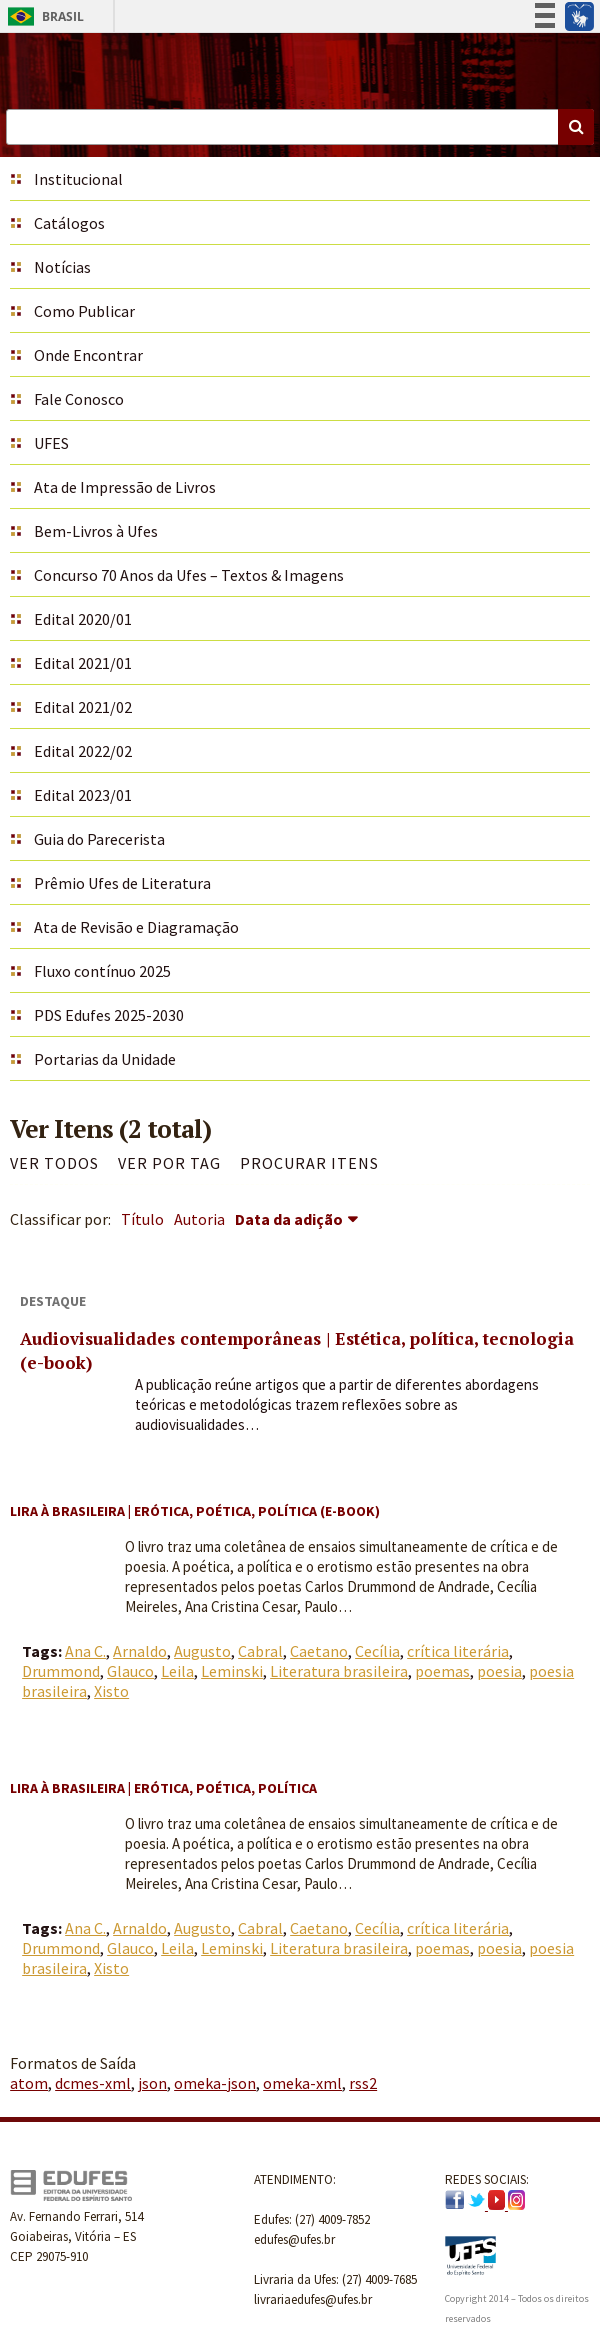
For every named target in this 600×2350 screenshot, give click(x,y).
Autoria (199, 1219)
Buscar (576, 127)
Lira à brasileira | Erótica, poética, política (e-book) (195, 1511)
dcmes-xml (93, 2083)
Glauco (130, 1671)
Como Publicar (84, 311)
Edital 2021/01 (83, 663)
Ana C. (85, 1651)
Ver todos (54, 1163)
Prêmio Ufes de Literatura (122, 883)
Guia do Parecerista (99, 839)
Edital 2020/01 (83, 619)
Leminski (232, 1671)
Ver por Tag (169, 1163)
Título (142, 1219)
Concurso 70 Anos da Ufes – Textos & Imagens (189, 575)
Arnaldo (140, 1651)
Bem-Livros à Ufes (96, 531)
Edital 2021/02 (83, 707)
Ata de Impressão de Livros (125, 487)
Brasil (42, 16)
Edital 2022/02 (83, 751)
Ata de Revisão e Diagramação (136, 927)
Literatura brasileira (339, 1671)
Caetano (319, 1651)
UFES (51, 443)
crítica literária (458, 1651)
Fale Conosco (79, 399)
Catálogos (69, 223)
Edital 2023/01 (83, 795)
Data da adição (289, 1219)
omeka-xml (302, 2083)
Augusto (202, 1651)
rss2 (363, 2083)
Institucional (78, 179)
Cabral (260, 1651)
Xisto (111, 1691)
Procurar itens (309, 1163)
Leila (177, 1671)
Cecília (377, 1651)
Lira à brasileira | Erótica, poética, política (163, 1788)
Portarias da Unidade (105, 1059)
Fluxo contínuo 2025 (102, 971)
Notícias (62, 267)
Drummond (61, 1671)
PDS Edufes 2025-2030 (109, 1015)
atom (29, 2083)
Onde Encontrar (88, 355)
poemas (442, 1671)
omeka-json (215, 2083)
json (152, 2083)
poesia (499, 1671)
